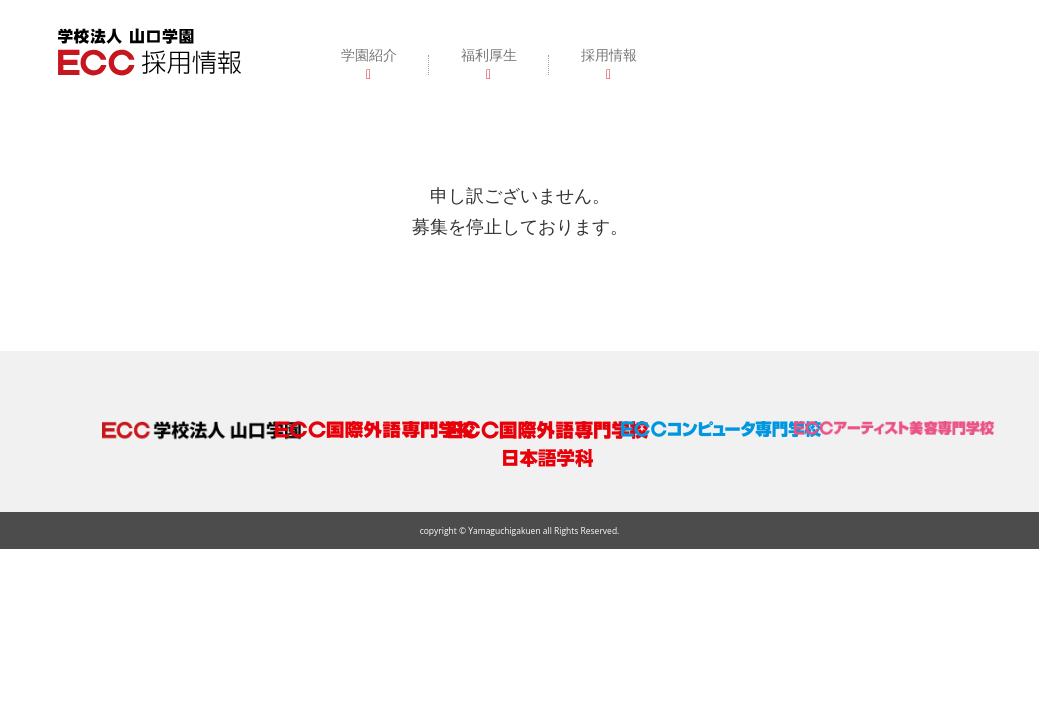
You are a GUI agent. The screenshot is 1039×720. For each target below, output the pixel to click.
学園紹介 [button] (369, 54)
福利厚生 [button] (489, 54)
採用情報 (609, 54)
